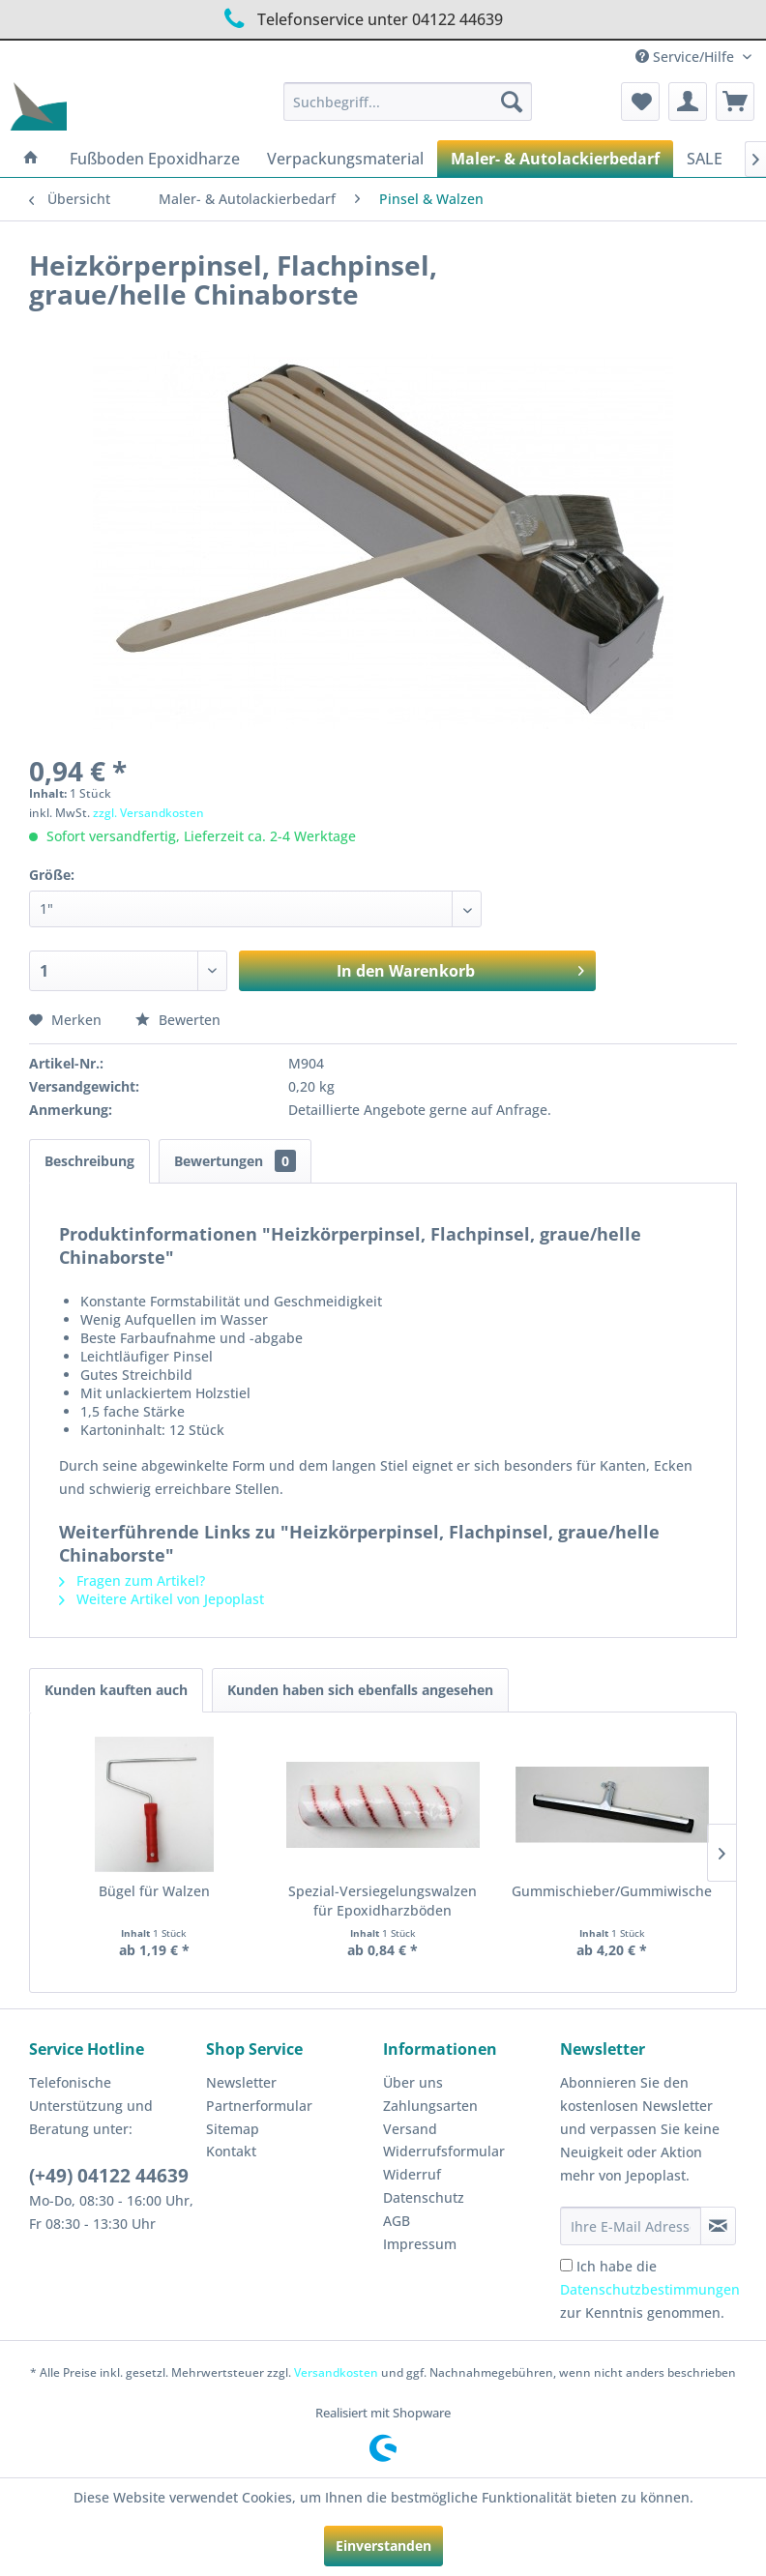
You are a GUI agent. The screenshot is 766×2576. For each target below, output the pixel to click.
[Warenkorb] (735, 101)
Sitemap (232, 2129)
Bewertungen (235, 1161)
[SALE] (704, 158)
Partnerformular (259, 2105)
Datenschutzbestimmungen (650, 2289)
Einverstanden (383, 2545)
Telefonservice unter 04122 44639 (360, 19)
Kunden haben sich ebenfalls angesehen (360, 1690)
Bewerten (178, 1019)
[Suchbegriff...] (407, 101)
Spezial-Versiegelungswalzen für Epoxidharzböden (382, 1900)
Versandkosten (336, 2372)
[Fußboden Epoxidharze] (154, 158)
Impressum (420, 2244)
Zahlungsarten (430, 2105)
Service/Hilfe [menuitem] (686, 56)
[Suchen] (511, 101)
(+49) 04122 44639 (109, 2175)
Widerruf (412, 2174)
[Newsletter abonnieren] (718, 2226)
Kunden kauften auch (116, 1690)
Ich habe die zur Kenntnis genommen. (650, 2289)
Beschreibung (89, 1161)
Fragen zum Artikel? (132, 1580)
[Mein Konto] (687, 101)
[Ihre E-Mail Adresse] (630, 2226)
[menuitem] (407, 101)
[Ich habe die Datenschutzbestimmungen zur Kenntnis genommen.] (566, 2265)
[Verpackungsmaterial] (345, 158)
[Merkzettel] (640, 101)
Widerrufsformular (444, 2151)
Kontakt (231, 2151)
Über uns (413, 2082)
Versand (410, 2129)
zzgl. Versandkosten (148, 813)
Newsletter (241, 2082)
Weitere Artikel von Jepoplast (161, 1599)
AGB (396, 2220)
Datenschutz (423, 2197)
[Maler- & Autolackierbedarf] (555, 158)
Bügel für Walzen (154, 1891)
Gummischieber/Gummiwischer (612, 1891)
